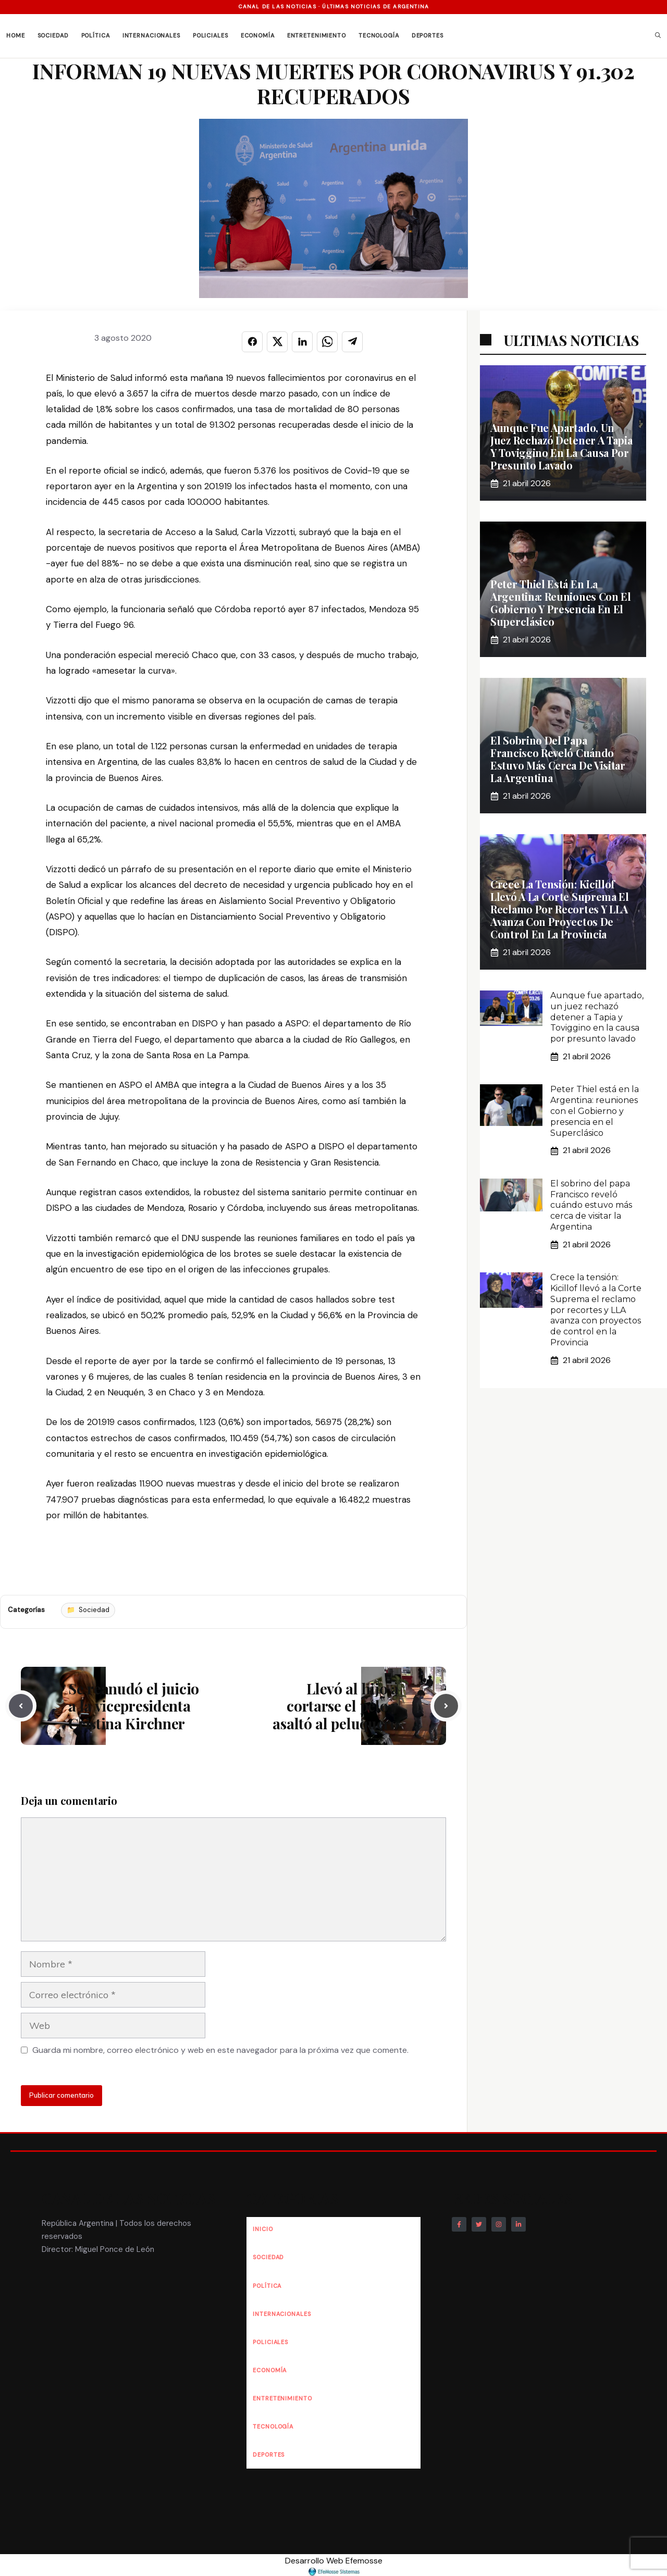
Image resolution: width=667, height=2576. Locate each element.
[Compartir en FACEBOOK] (252, 341)
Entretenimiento (316, 35)
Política (95, 35)
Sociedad (53, 35)
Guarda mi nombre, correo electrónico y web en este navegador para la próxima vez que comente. (220, 2050)
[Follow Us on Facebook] (459, 2224)
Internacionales (151, 35)
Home (15, 35)
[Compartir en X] (277, 341)
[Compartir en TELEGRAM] (352, 341)
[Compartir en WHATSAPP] (327, 341)
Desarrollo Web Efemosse (333, 2565)
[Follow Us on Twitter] (479, 2224)
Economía (258, 35)
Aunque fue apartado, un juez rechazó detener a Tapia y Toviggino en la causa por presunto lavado (561, 446)
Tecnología (379, 35)
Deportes (427, 35)
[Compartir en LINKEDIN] (302, 341)
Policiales (210, 35)
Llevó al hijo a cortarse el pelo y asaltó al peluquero (335, 1706)
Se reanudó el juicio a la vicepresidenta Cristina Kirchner (133, 1706)
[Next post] (446, 1706)
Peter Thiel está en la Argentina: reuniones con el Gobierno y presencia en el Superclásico (560, 602)
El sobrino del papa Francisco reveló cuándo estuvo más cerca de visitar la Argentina (557, 759)
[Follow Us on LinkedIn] (518, 2224)
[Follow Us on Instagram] (498, 2224)
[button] (658, 36)
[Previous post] (20, 1706)
